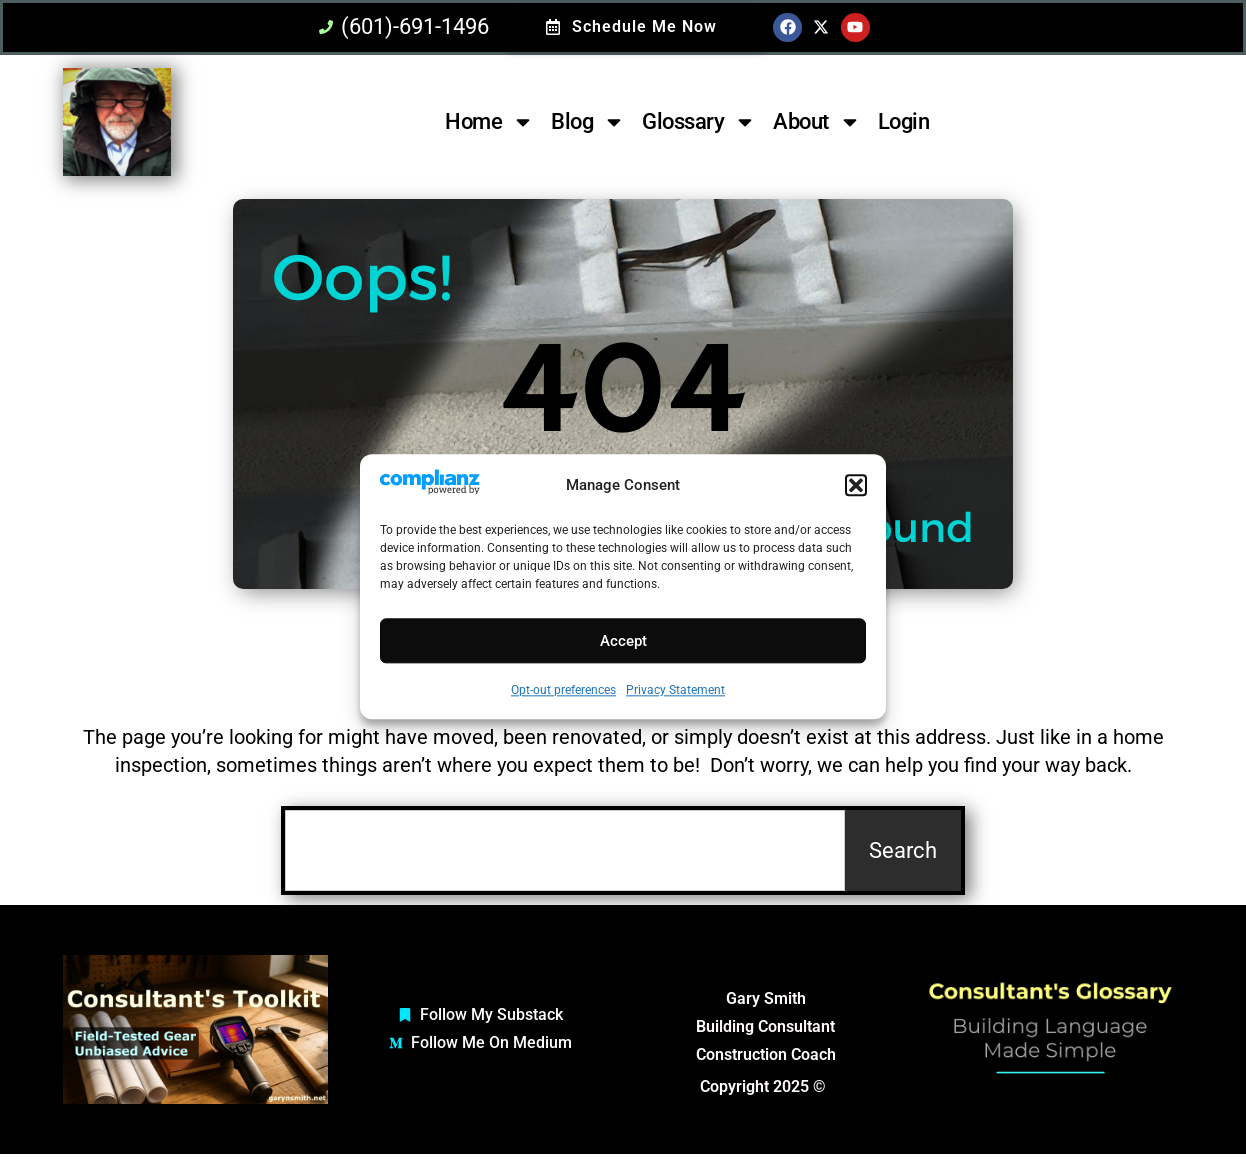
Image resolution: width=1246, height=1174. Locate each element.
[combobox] (565, 850)
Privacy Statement (675, 691)
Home (489, 122)
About (817, 122)
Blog (588, 122)
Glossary (699, 122)
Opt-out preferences (563, 691)
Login (904, 121)
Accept (623, 641)
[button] (856, 486)
